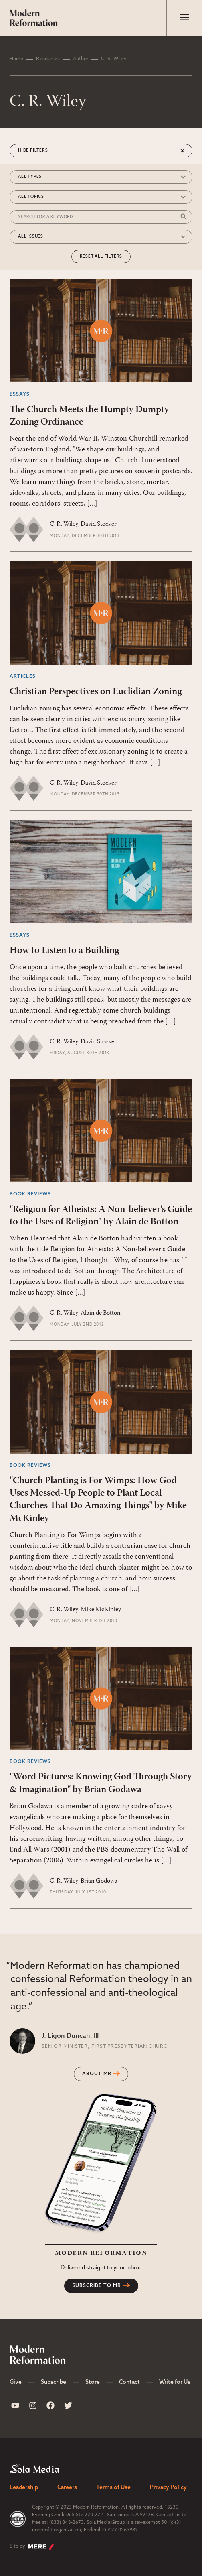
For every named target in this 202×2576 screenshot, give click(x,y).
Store (92, 2382)
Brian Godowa (99, 1881)
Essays (20, 394)
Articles (23, 676)
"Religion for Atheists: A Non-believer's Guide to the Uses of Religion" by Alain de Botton (101, 1216)
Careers (67, 2488)
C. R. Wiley (64, 524)
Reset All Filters (101, 256)
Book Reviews (30, 1194)
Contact (129, 2382)
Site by (32, 2547)
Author (81, 59)
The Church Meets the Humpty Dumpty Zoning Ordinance (89, 416)
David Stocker (99, 524)
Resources (48, 59)
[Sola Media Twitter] (68, 2405)
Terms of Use (113, 2488)
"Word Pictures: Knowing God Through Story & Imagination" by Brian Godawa (101, 1783)
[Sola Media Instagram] (32, 2405)
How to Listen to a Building (64, 951)
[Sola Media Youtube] (15, 2405)
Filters (39, 150)
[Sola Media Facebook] (50, 2405)
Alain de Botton (101, 1313)
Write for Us (174, 2382)
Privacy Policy (168, 2488)
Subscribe (53, 2382)
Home (16, 59)
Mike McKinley (101, 1609)
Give (16, 2382)
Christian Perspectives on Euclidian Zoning (96, 692)
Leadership (24, 2488)
